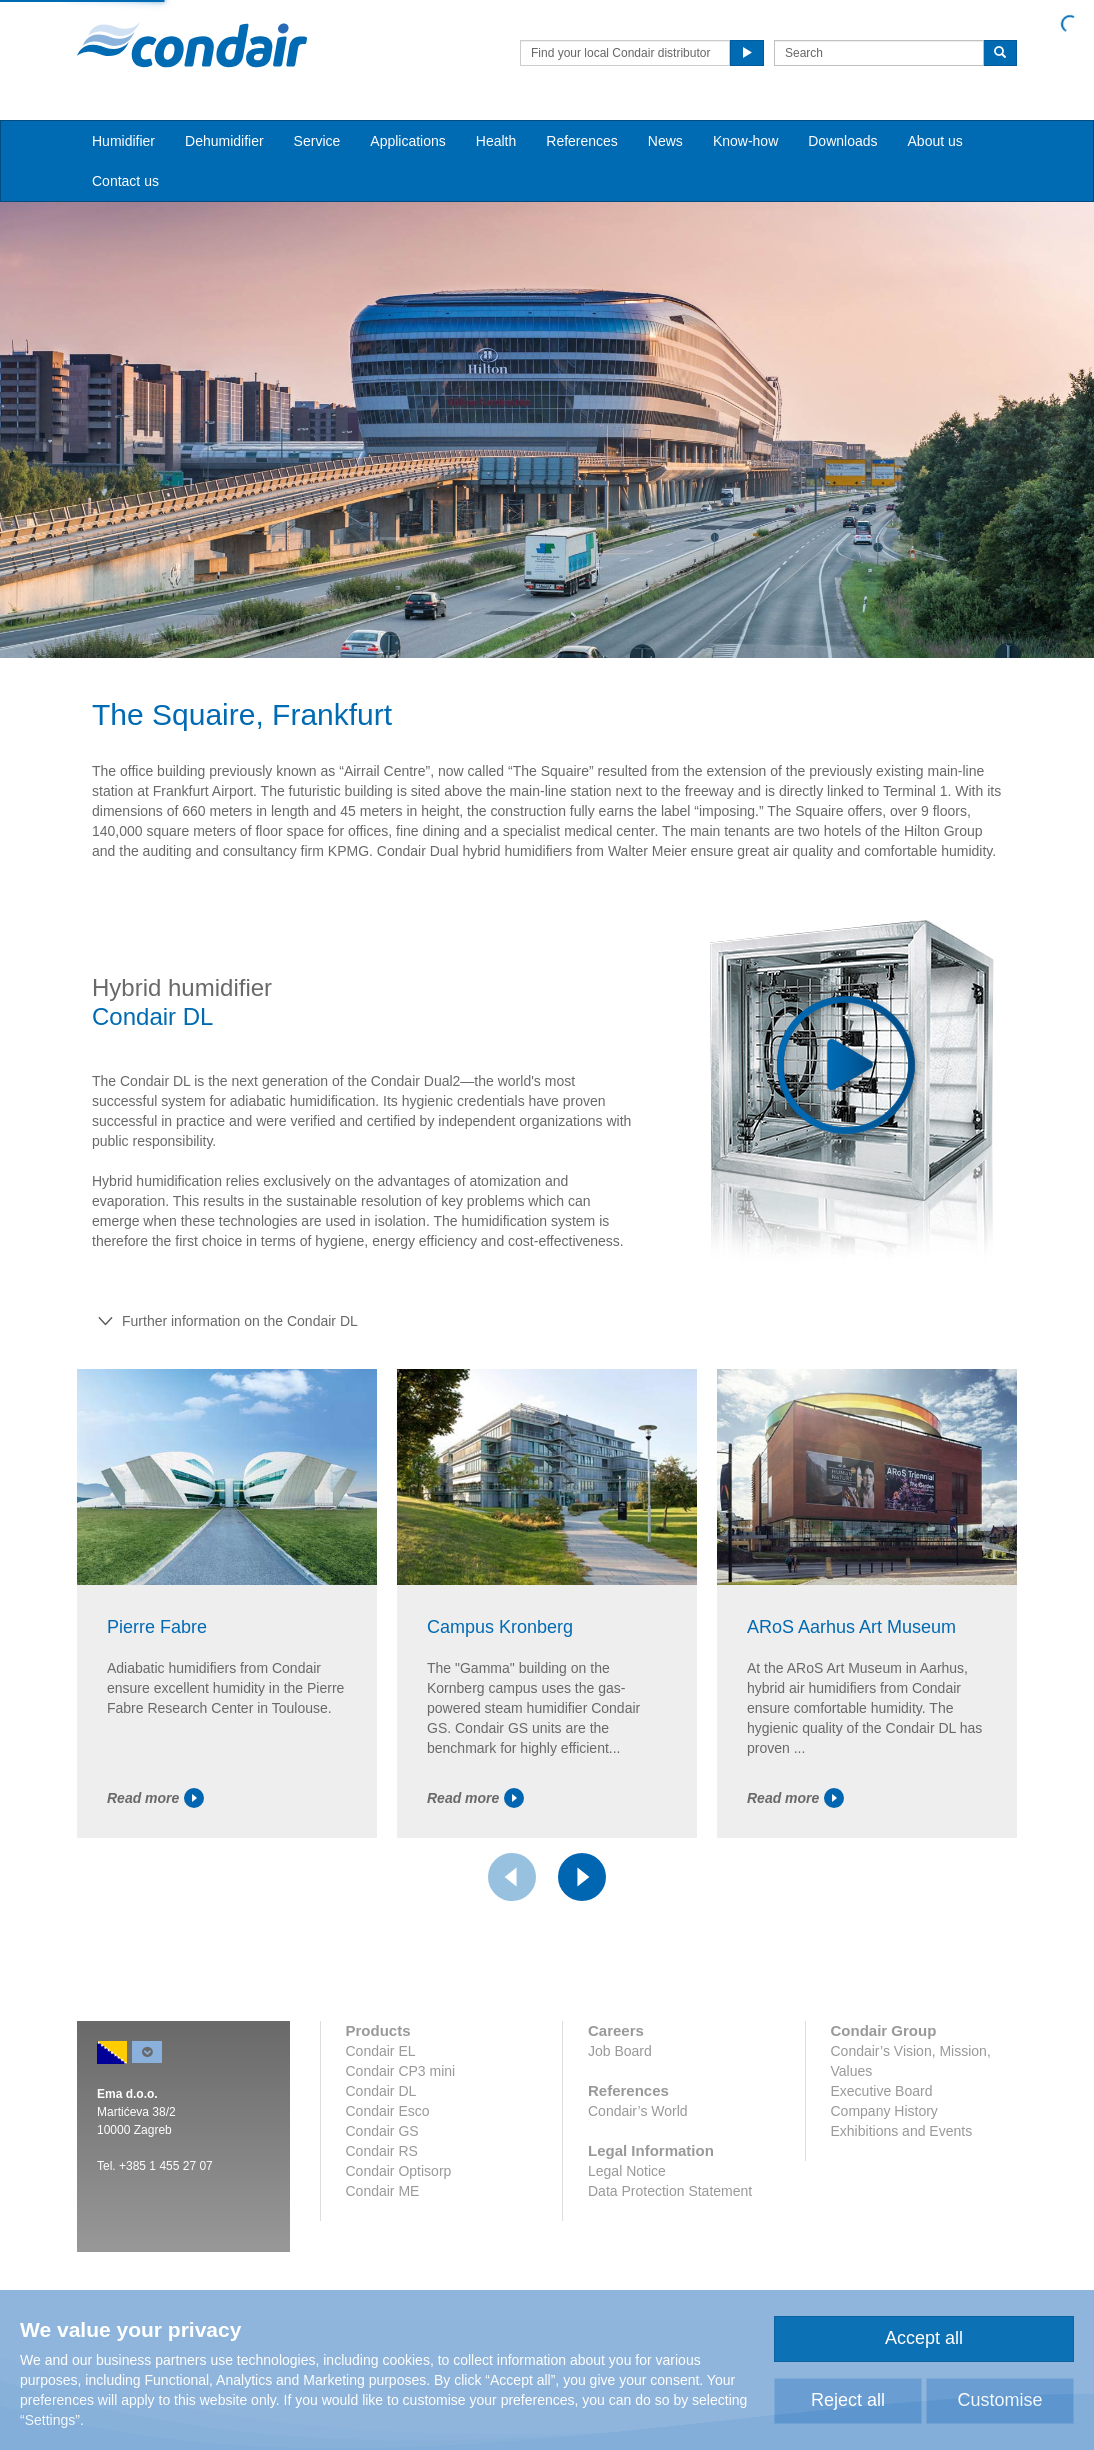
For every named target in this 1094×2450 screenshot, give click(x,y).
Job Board (620, 2051)
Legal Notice (627, 2171)
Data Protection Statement (670, 2191)
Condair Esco (388, 2111)
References (582, 141)
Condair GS (382, 2131)
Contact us (125, 181)
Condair (192, 45)
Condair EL (381, 2051)
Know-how (745, 141)
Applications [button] (408, 141)
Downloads (842, 141)
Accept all (924, 2338)
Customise (999, 2400)
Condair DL (381, 2091)
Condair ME (383, 2191)
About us (935, 141)
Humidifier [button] (123, 141)
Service (317, 141)
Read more (155, 1798)
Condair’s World (638, 2111)
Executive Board (882, 2091)
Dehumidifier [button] (224, 141)
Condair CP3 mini (401, 2071)
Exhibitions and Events (902, 2131)
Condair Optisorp (399, 2171)
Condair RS (382, 2151)
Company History (884, 2111)
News (665, 141)
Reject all (848, 2400)
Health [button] (496, 141)
